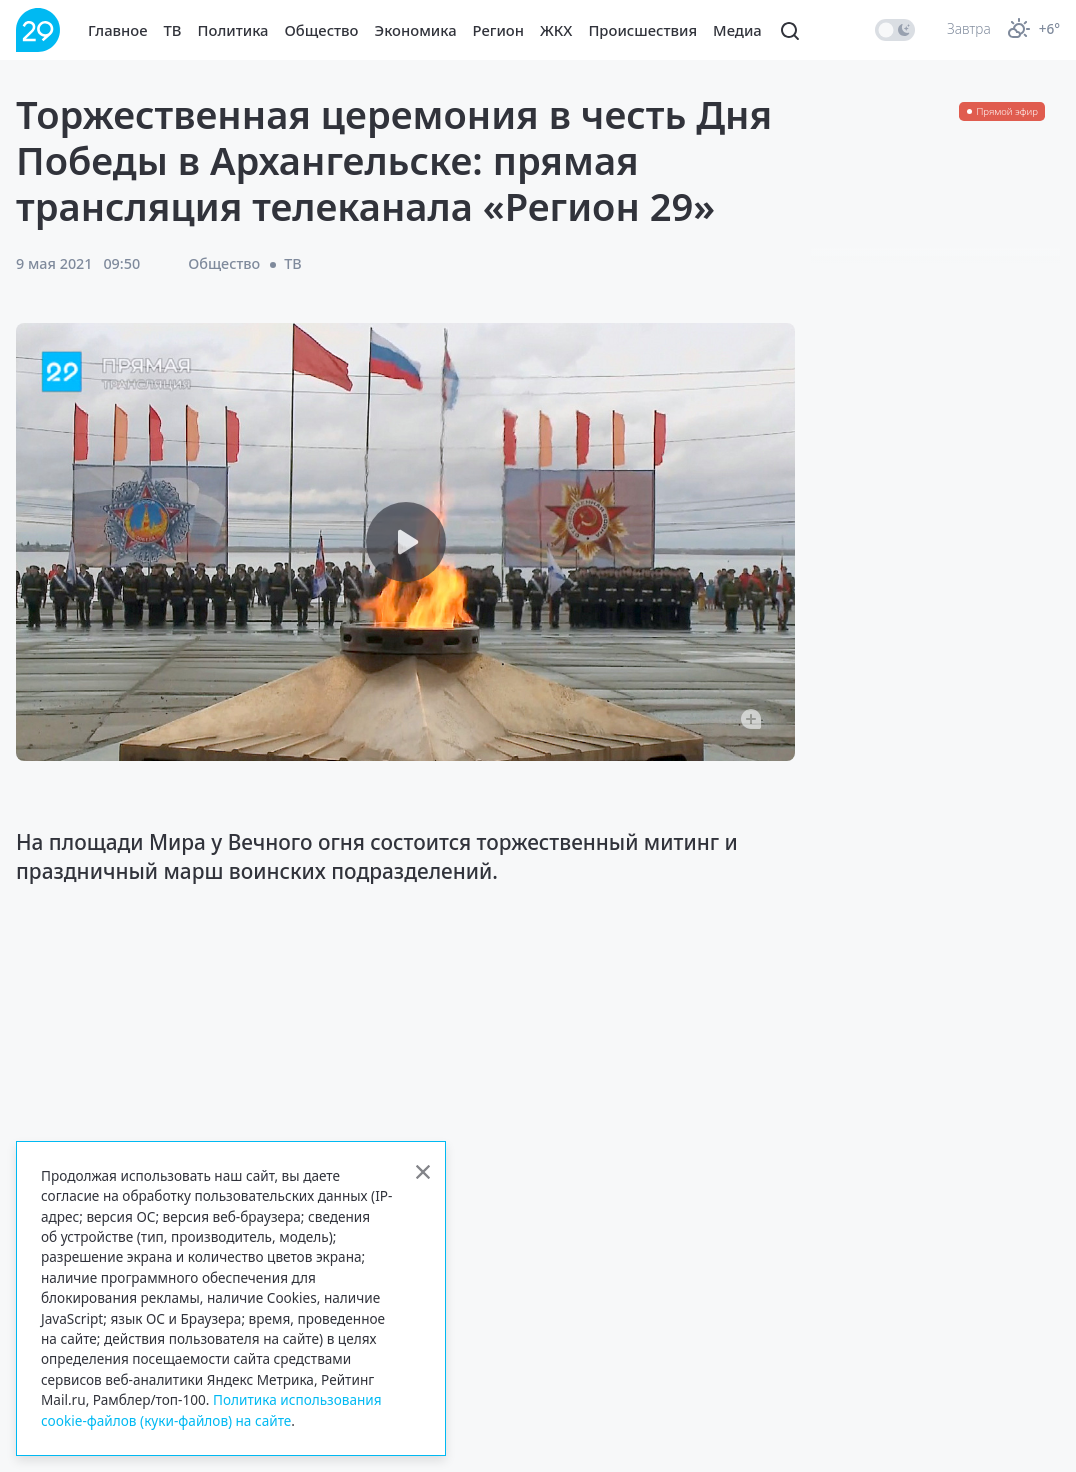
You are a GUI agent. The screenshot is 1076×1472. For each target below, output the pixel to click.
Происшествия (642, 30)
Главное (118, 30)
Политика (233, 30)
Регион (498, 30)
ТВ (173, 30)
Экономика (416, 30)
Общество (322, 30)
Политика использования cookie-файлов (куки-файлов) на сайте (211, 1409)
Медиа (737, 30)
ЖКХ (556, 30)
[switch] (895, 30)
